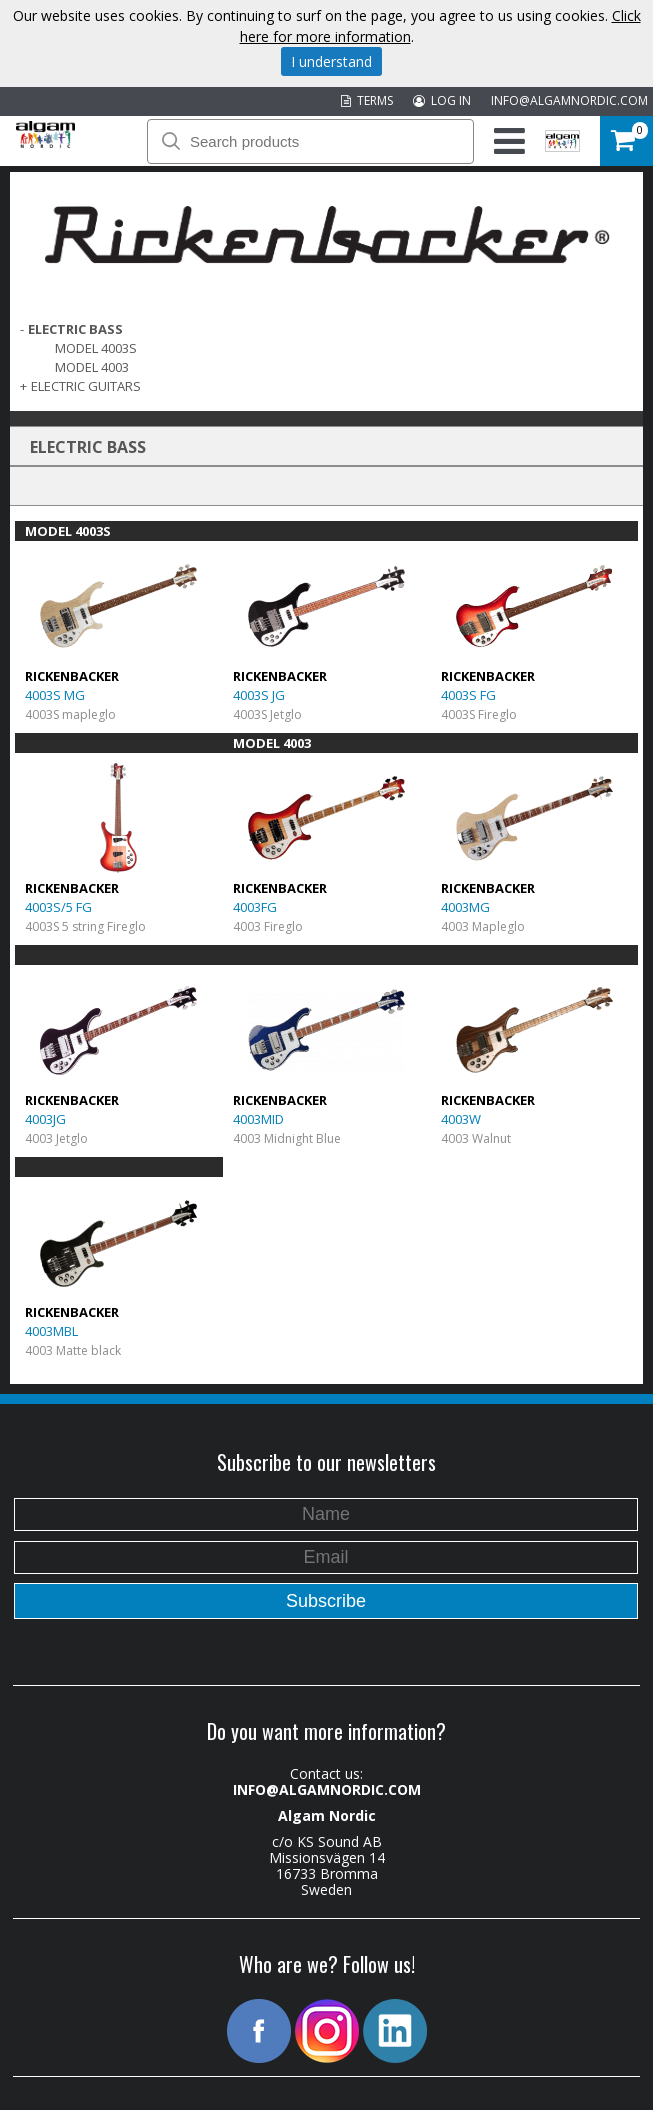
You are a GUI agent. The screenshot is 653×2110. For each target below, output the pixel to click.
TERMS (367, 100)
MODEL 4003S (96, 348)
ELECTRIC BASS (75, 329)
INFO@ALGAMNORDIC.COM (569, 100)
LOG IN (442, 100)
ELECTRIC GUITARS (86, 386)
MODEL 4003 (92, 367)
